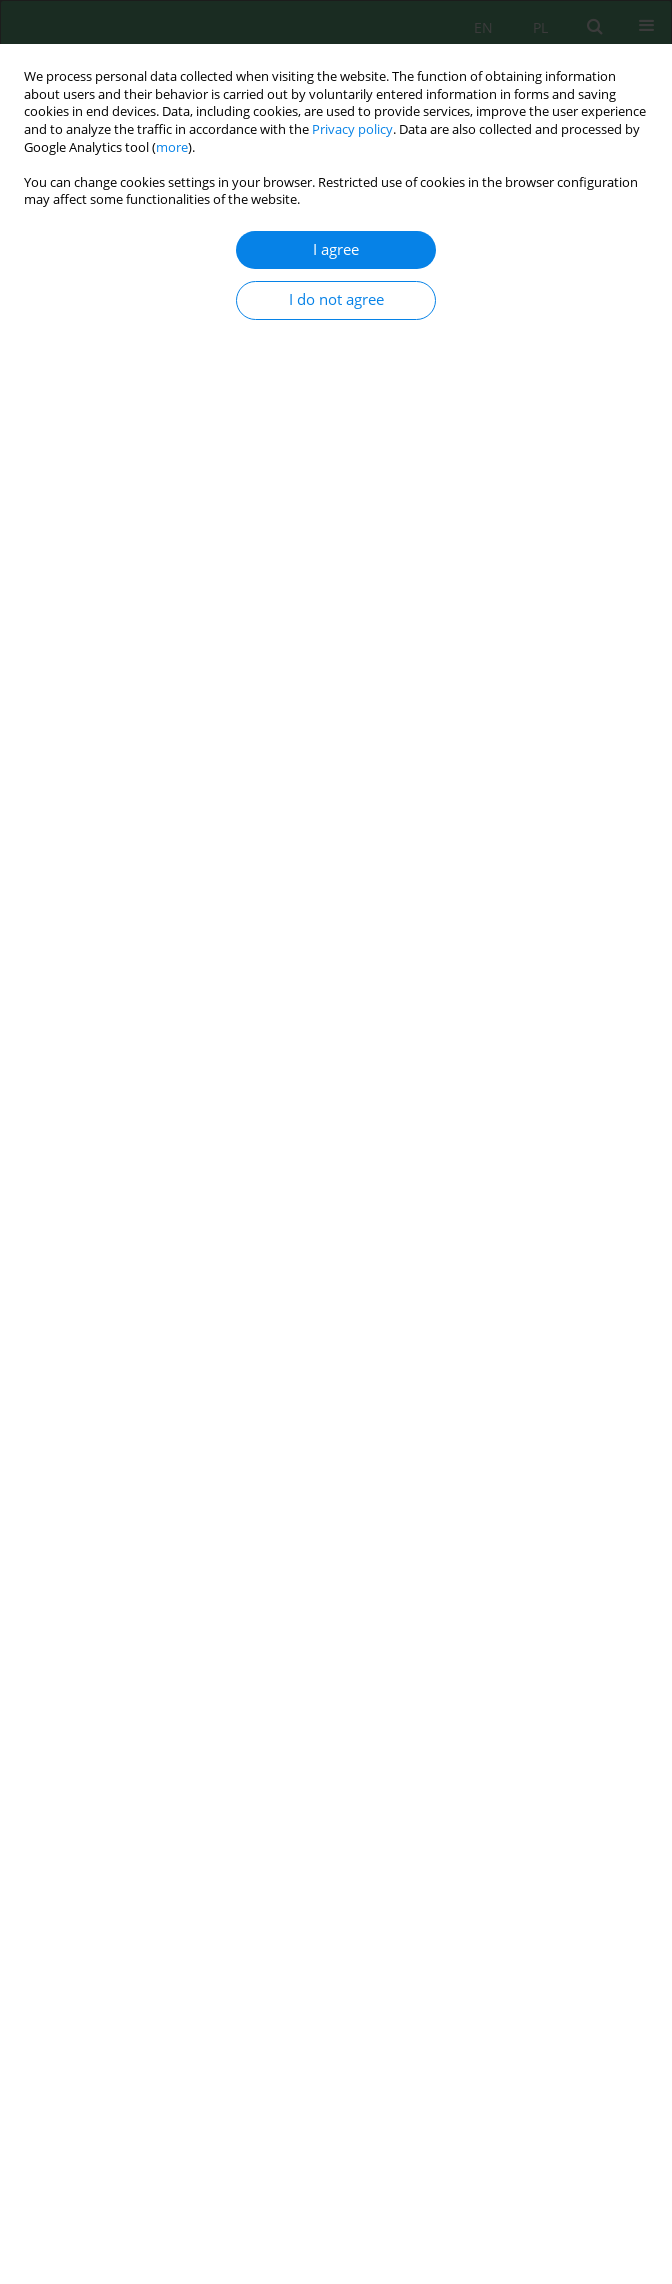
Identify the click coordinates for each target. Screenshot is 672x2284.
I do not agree (336, 299)
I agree (336, 249)
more (172, 147)
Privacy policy (352, 129)
